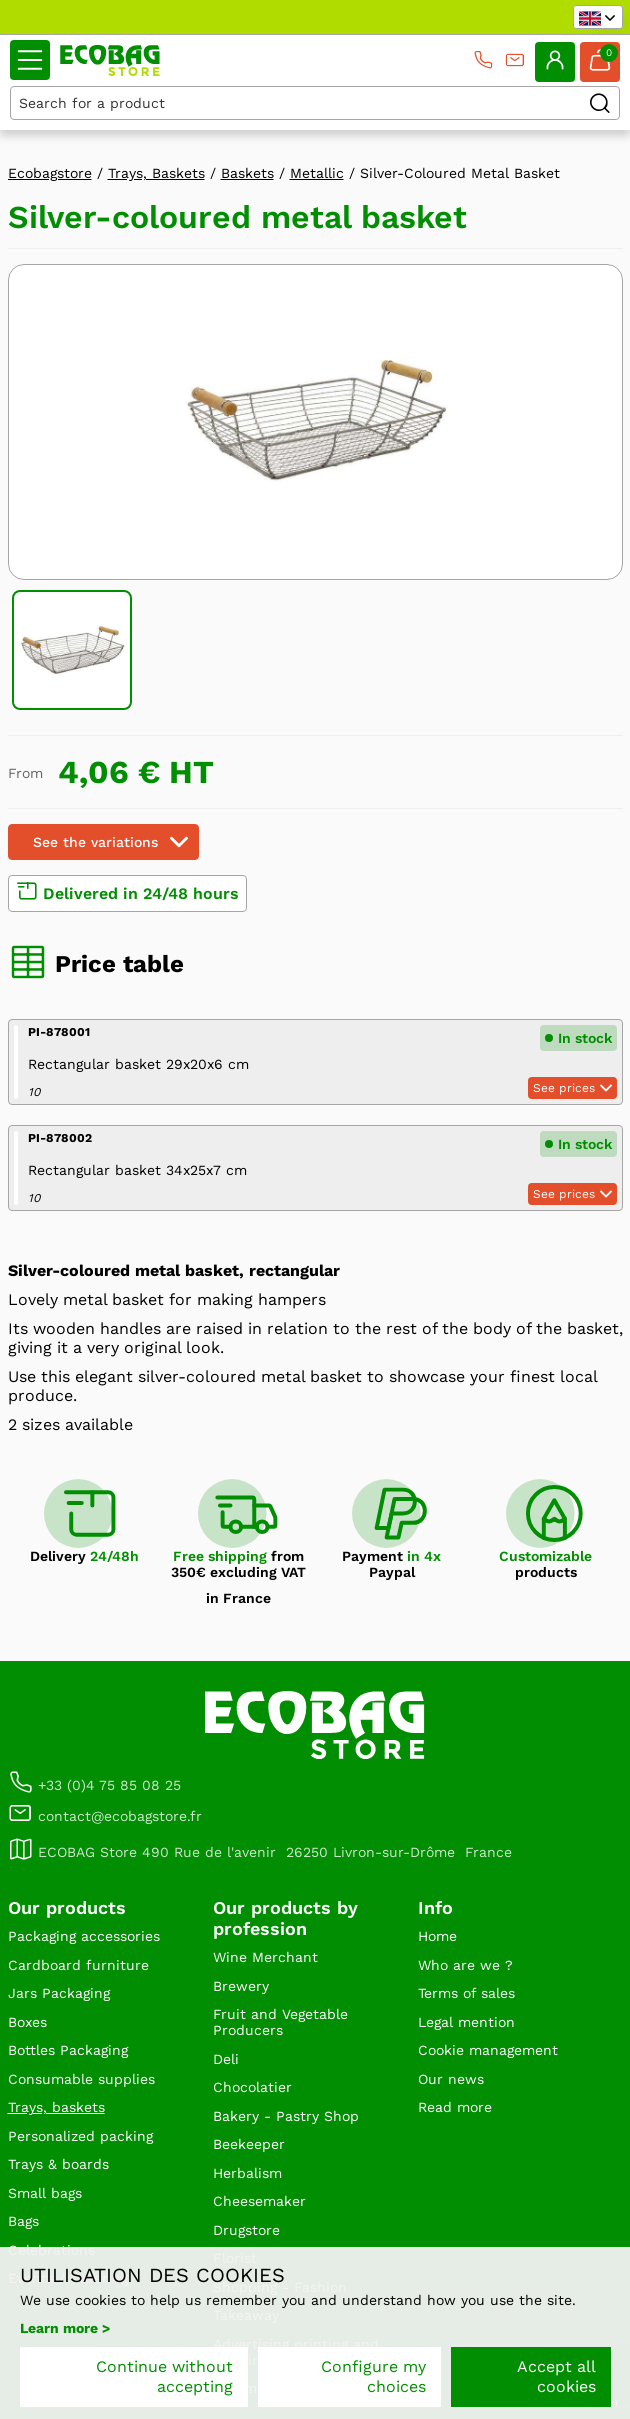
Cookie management (488, 2050)
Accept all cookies (556, 2376)
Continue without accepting (164, 2376)
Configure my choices (373, 2376)
